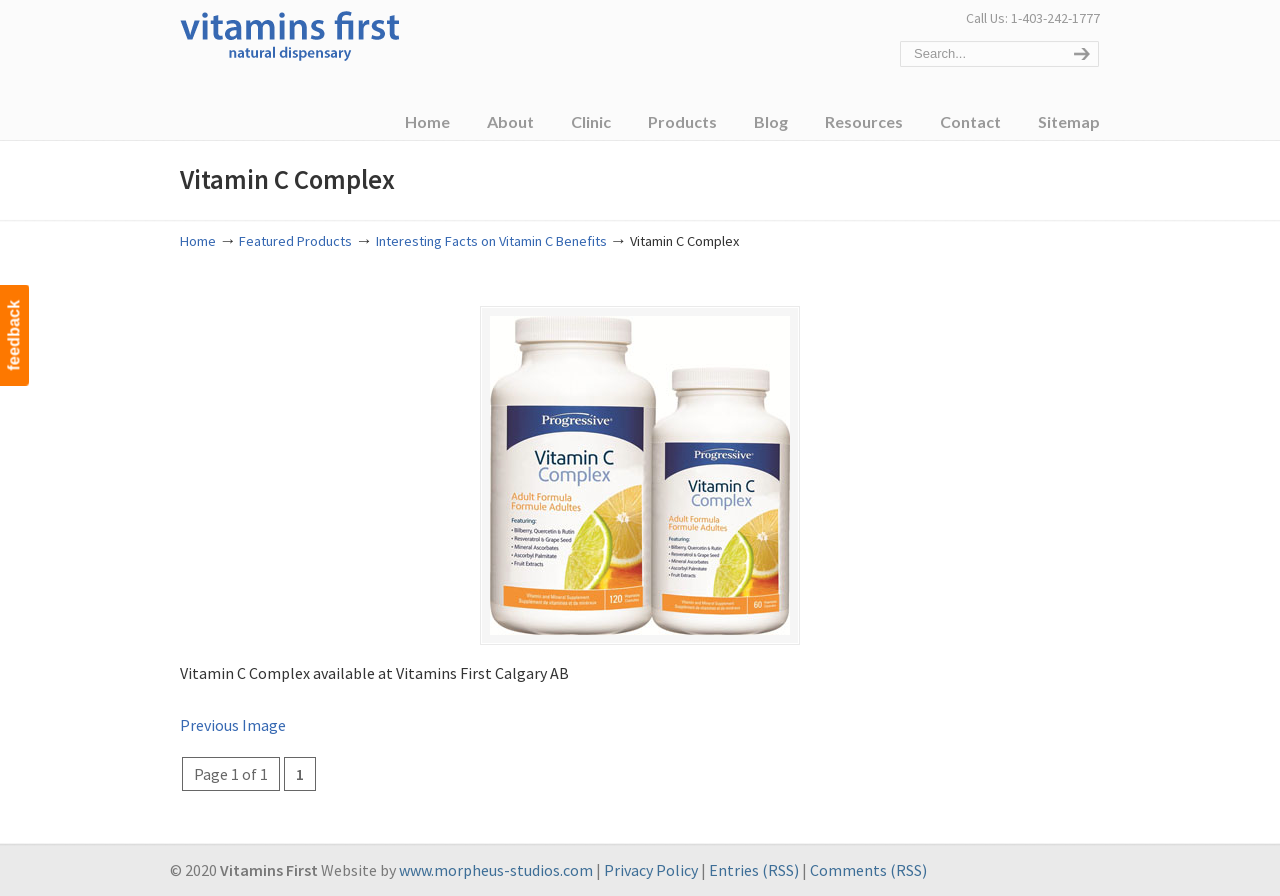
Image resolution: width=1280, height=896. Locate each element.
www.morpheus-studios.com (496, 870)
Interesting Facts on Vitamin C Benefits (491, 241)
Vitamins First (290, 34)
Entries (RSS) (754, 870)
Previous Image (233, 725)
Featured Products (295, 241)
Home (198, 241)
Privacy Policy (651, 870)
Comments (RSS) (868, 870)
